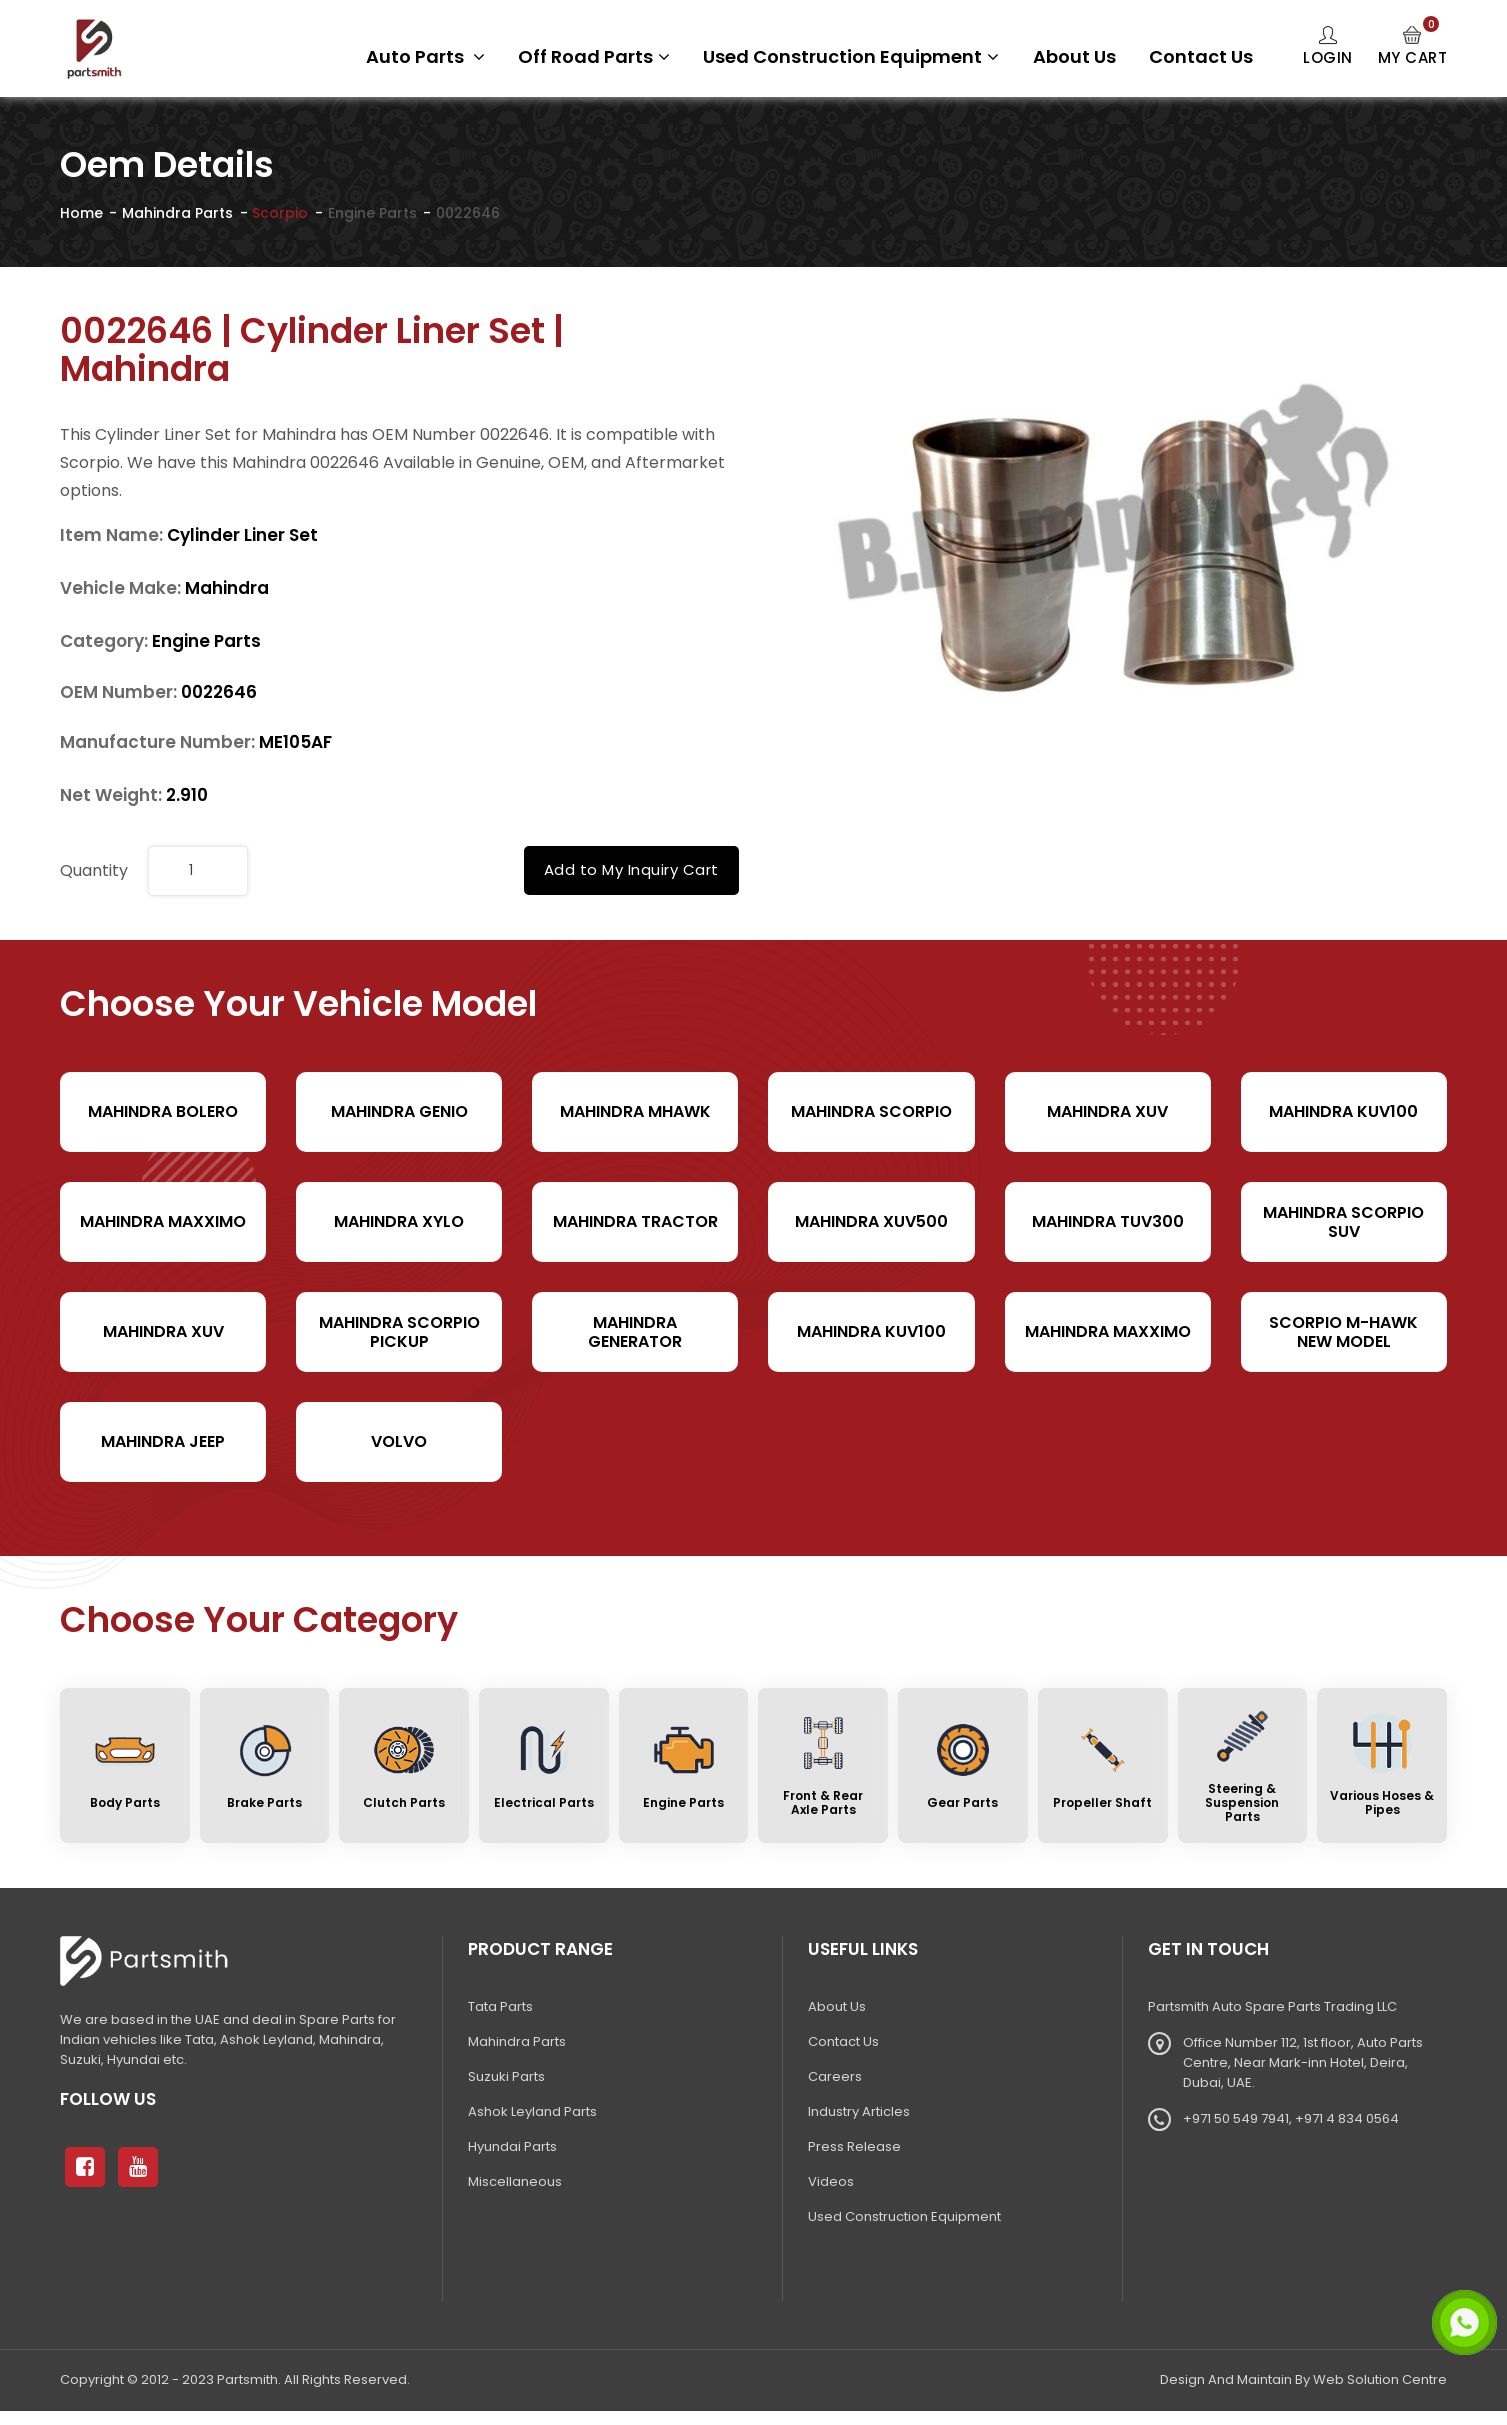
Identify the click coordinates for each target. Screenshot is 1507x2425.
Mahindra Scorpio (871, 1111)
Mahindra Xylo (399, 1221)
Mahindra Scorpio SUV (1343, 1222)
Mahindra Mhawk (635, 1111)
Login (1328, 47)
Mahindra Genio (399, 1111)
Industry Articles (859, 2111)
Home (81, 213)
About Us (1074, 56)
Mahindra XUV (1107, 1111)
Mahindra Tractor (635, 1221)
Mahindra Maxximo (163, 1221)
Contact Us (1201, 56)
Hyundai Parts (512, 2146)
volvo (399, 1441)
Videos (831, 2181)
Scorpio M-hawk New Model (1343, 1332)
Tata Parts (500, 2006)
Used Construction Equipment (851, 56)
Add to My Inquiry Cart (631, 869)
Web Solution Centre (1380, 2379)
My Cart (1413, 47)
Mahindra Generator (635, 1332)
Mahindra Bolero (163, 1111)
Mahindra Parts (177, 213)
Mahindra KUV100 (1343, 1111)
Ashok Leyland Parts (532, 2111)
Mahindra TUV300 (1108, 1221)
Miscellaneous (515, 2181)
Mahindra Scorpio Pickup (399, 1332)
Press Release (854, 2146)
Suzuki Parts (506, 2076)
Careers (835, 2076)
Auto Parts (425, 56)
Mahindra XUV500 (871, 1221)
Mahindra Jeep (163, 1441)
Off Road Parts (594, 56)
